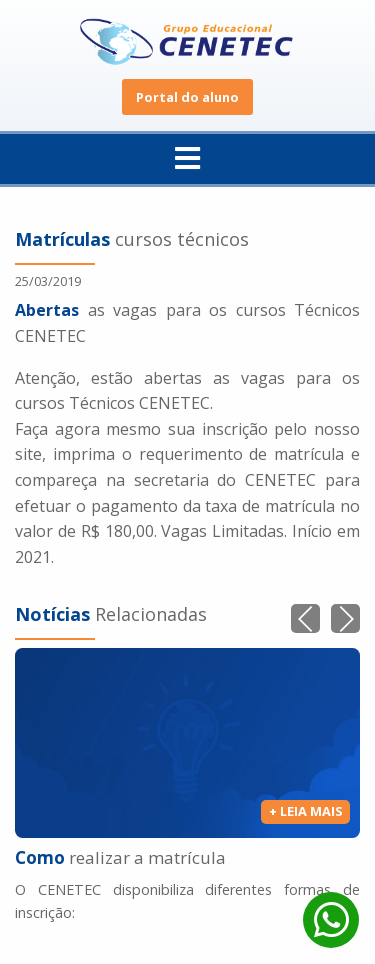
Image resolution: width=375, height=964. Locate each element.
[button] (345, 618)
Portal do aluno (187, 97)
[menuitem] (187, 159)
